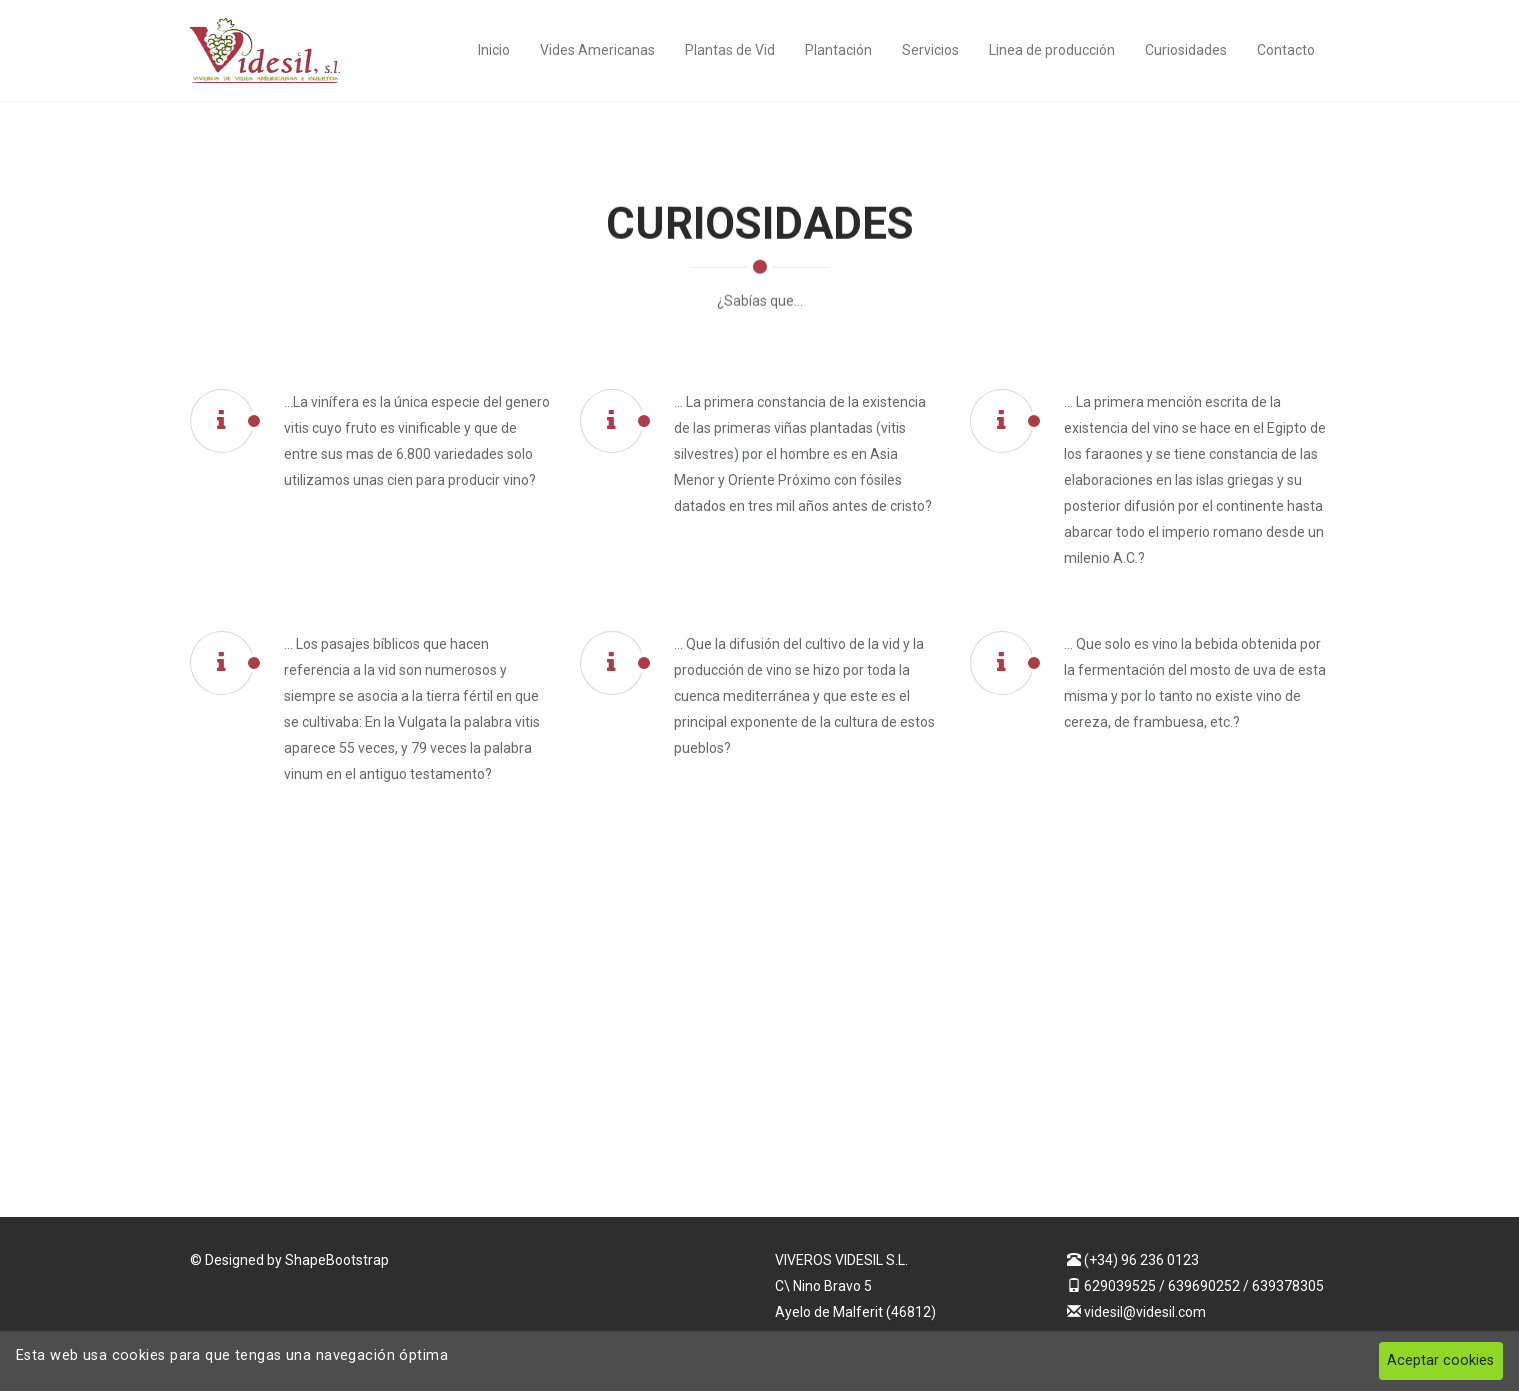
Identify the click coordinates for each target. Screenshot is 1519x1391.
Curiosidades (1186, 50)
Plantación (838, 50)
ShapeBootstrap (337, 1260)
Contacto (1286, 50)
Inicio (494, 50)
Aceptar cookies (1440, 1360)
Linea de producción (1052, 50)
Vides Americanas (597, 50)
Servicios (930, 50)
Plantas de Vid (730, 50)
